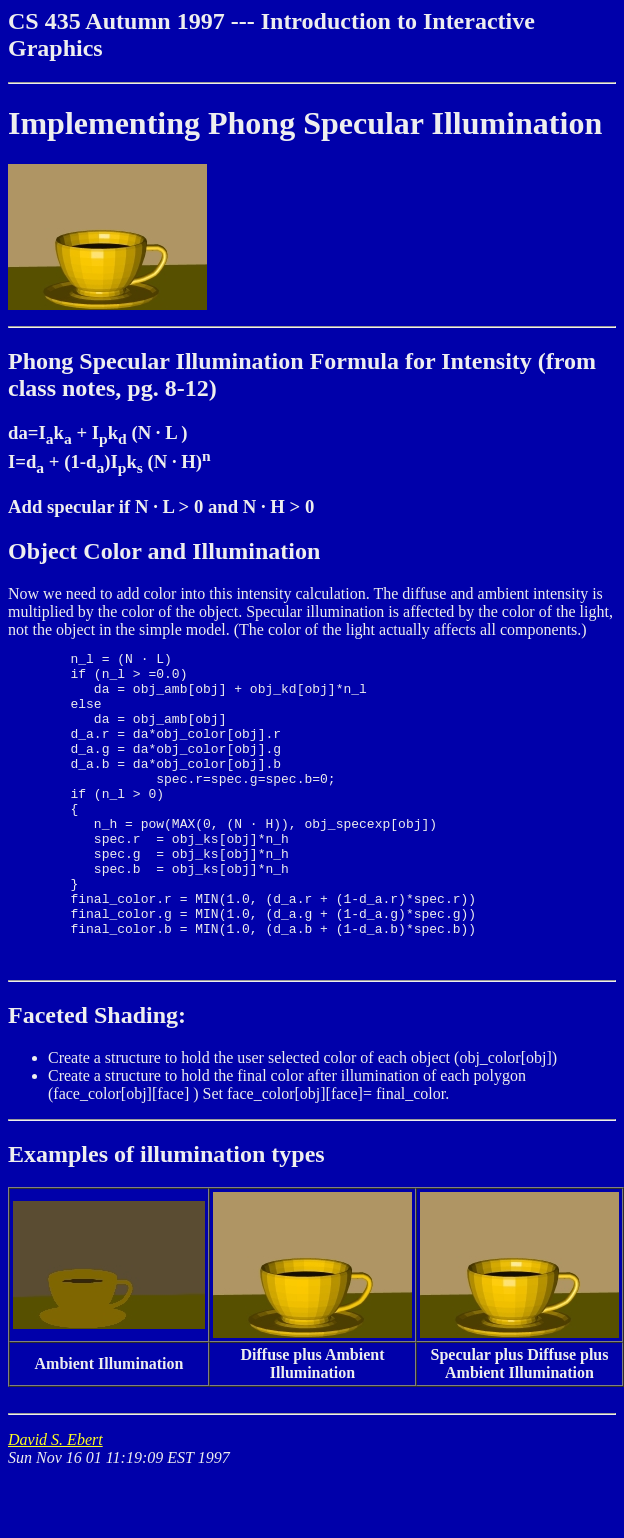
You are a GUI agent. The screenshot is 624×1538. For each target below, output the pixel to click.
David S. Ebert (55, 1502)
